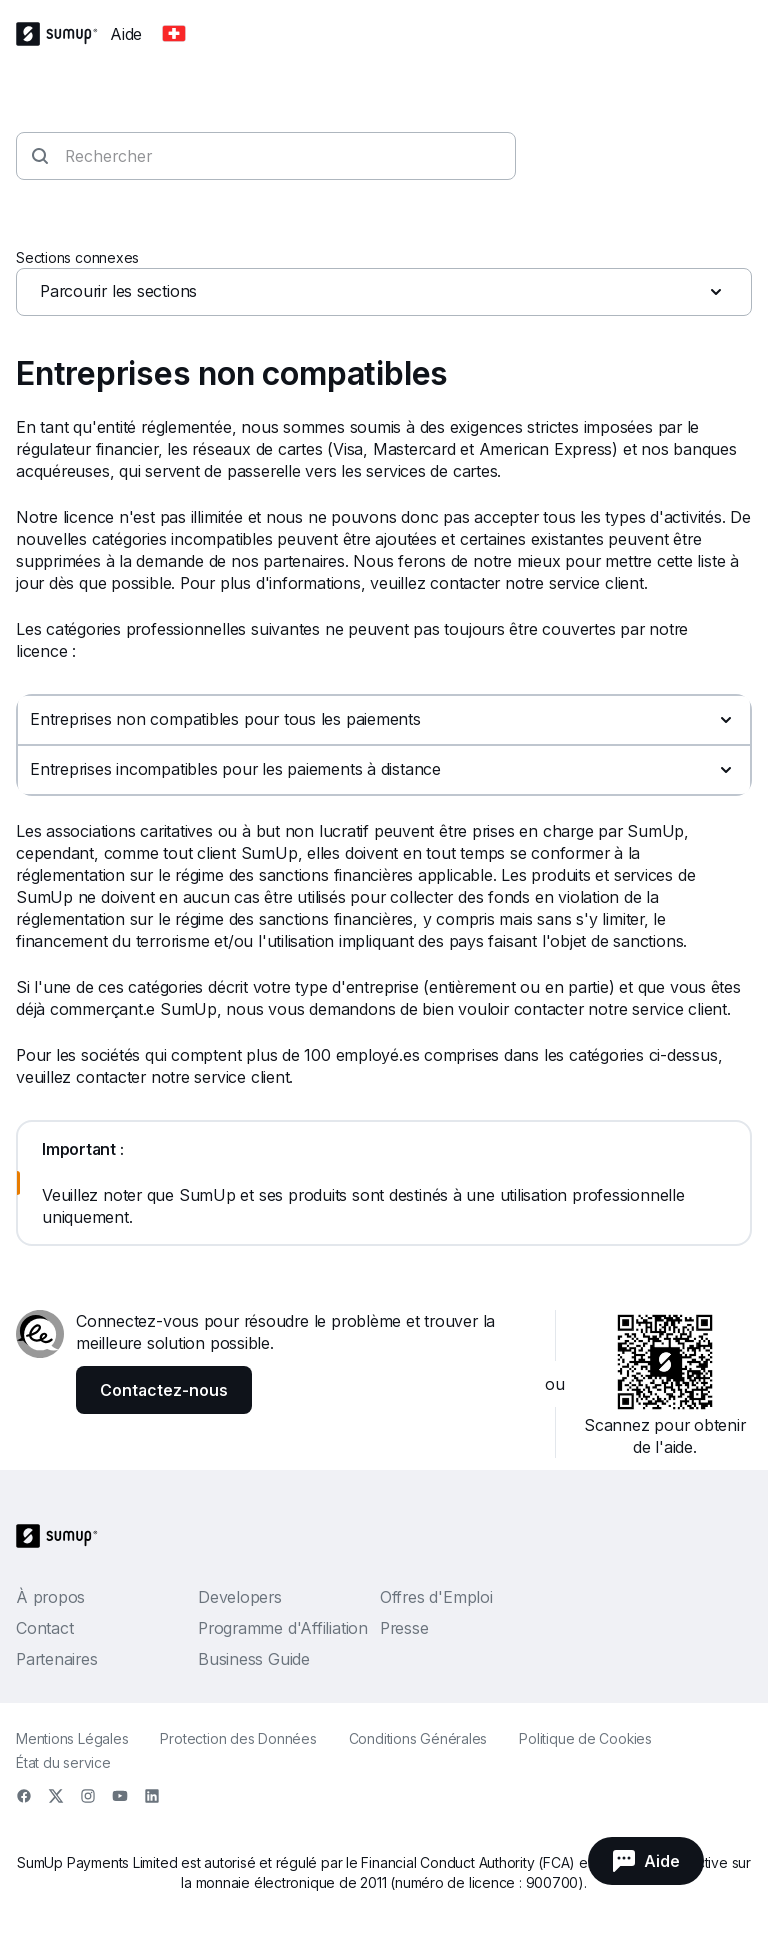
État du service (63, 1762)
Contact (44, 1628)
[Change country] (174, 34)
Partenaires (57, 1659)
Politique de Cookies (585, 1738)
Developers (240, 1597)
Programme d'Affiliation (283, 1628)
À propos (50, 1597)
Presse (404, 1628)
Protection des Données (238, 1738)
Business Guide (254, 1659)
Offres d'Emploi (436, 1597)
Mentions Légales (72, 1738)
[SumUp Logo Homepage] (63, 34)
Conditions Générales (418, 1738)
